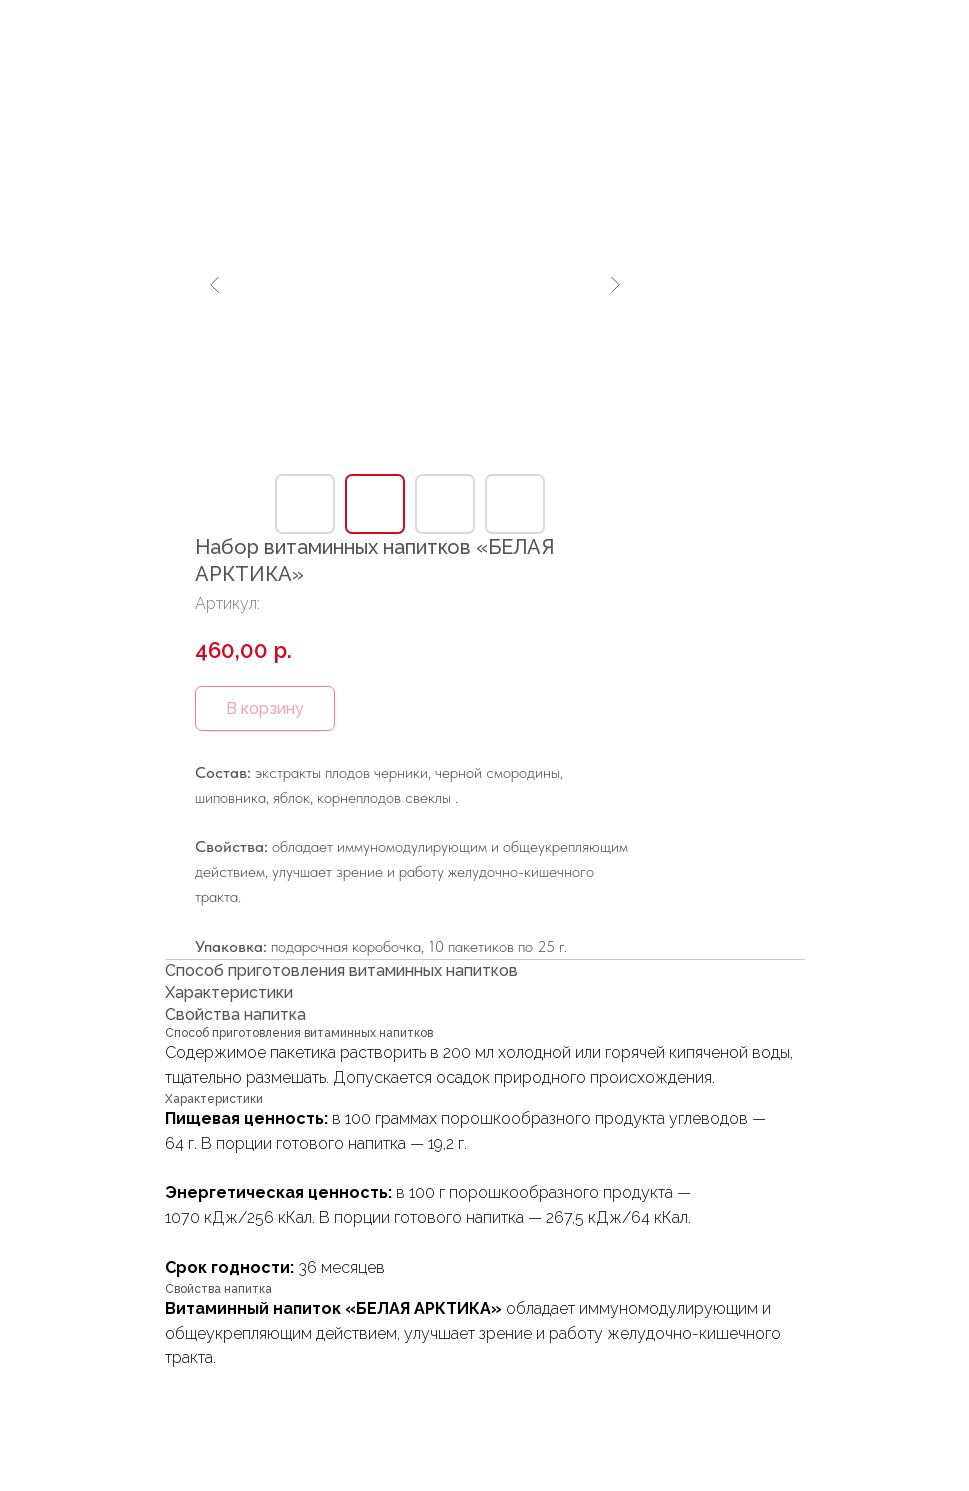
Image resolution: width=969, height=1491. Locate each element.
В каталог (77, 31)
